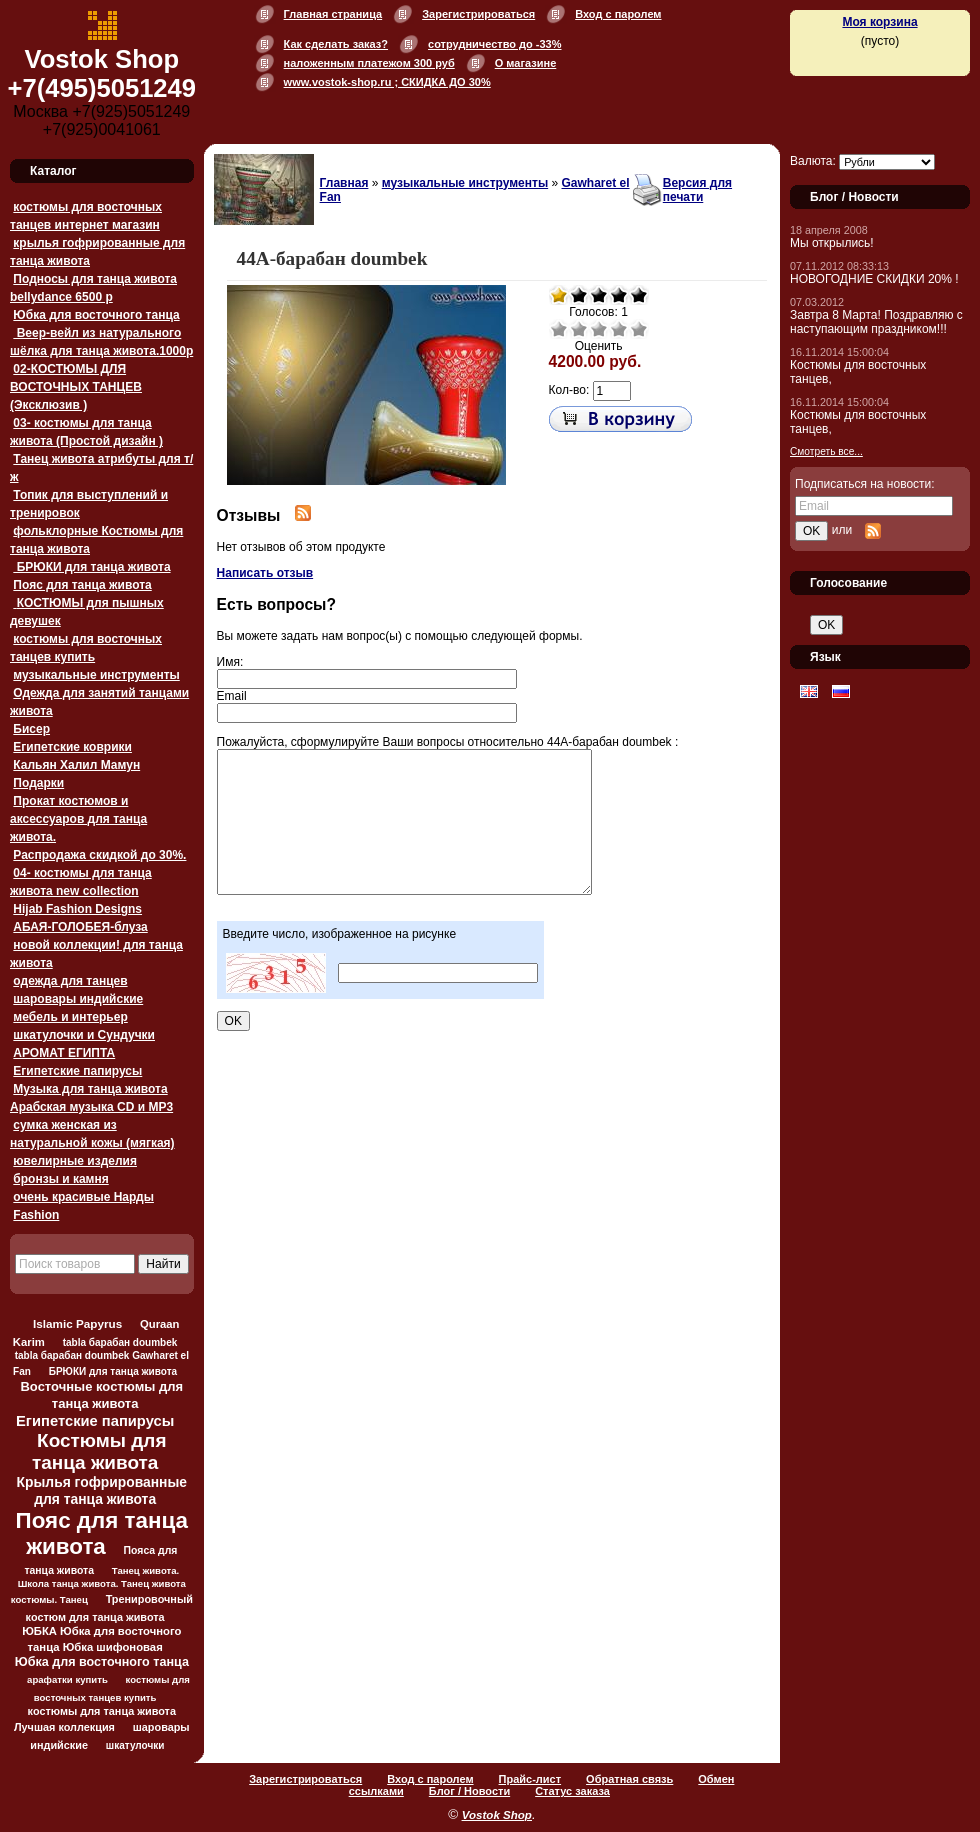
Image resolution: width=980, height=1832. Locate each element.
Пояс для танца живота (82, 585)
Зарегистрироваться (478, 14)
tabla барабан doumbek (120, 1342)
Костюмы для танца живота (99, 1451)
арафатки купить (67, 1679)
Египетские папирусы (77, 1071)
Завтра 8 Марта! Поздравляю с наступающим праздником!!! (876, 322)
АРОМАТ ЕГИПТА (64, 1053)
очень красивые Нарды (83, 1197)
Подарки (38, 783)
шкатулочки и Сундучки (84, 1035)
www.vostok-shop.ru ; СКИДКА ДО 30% (387, 82)
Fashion (36, 1215)
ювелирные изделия (75, 1161)
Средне (599, 329)
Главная (344, 183)
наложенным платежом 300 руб (369, 63)
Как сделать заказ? (336, 44)
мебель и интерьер (70, 1017)
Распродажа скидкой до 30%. (99, 855)
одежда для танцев (70, 981)
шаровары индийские (78, 999)
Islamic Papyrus (77, 1323)
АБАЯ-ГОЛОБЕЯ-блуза (80, 927)
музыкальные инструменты (96, 675)
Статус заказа (572, 1791)
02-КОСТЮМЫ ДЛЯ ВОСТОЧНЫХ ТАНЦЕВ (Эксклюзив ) (76, 387)
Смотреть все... (826, 451)
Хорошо (619, 329)
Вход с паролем (618, 14)
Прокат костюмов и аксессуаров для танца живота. (78, 819)
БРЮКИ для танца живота (91, 567)
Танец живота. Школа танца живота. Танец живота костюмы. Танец (98, 1585)
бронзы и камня (60, 1179)
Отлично (639, 329)
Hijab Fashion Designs (77, 909)
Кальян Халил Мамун (76, 765)
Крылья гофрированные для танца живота (102, 1490)
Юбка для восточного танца (96, 315)
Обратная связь (629, 1779)
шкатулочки (135, 1745)
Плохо (579, 329)
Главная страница (333, 14)
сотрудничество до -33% (494, 44)
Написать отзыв (265, 573)
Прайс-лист (530, 1779)
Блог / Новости (469, 1791)
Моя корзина (879, 22)
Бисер (31, 729)
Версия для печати (697, 190)
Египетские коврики (72, 747)
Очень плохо (559, 329)
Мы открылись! (832, 243)
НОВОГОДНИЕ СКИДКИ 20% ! (874, 279)
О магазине (526, 63)
